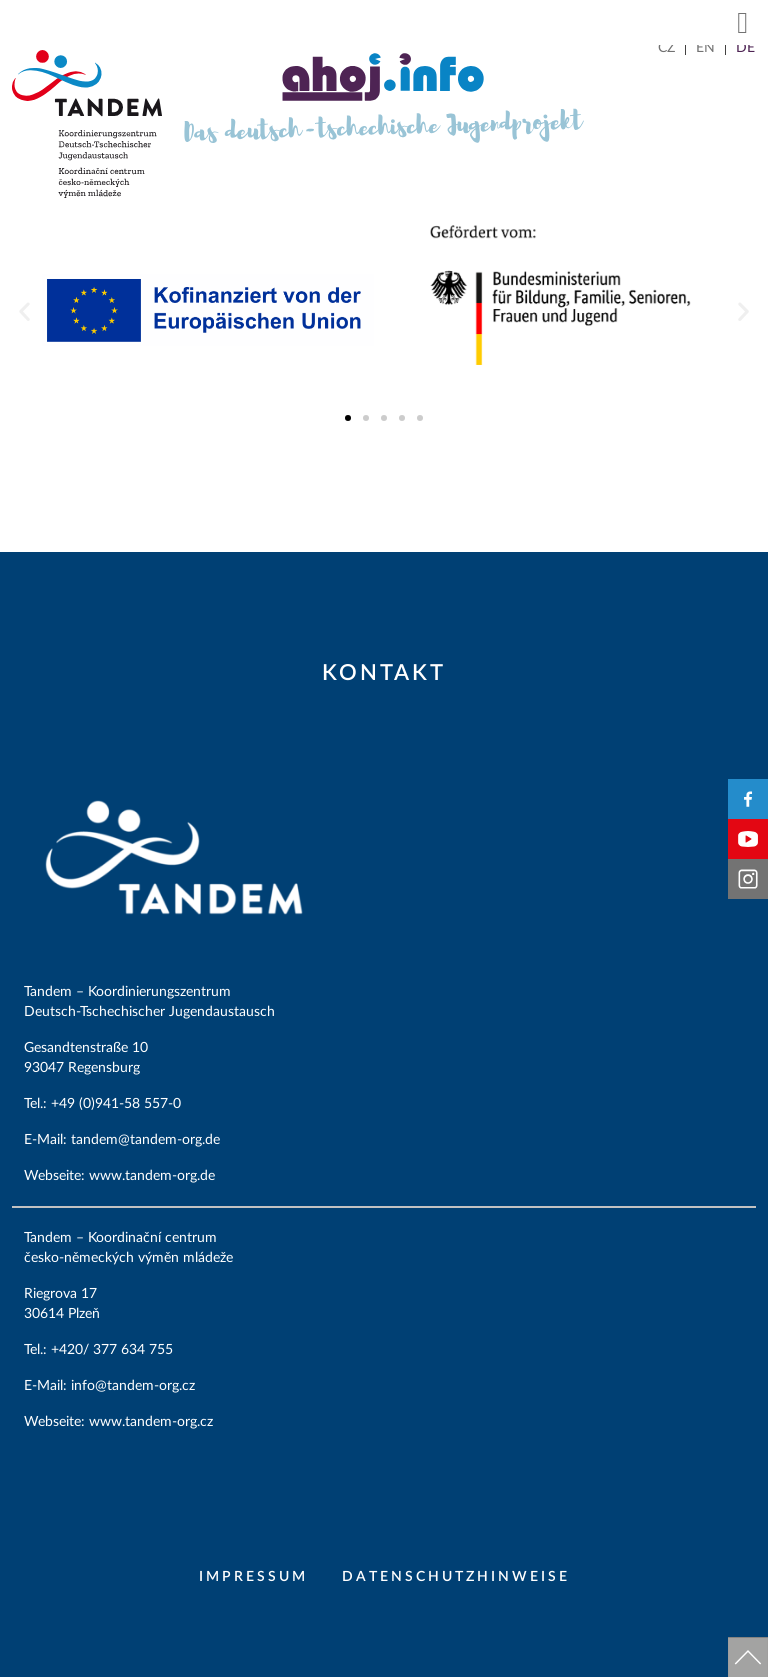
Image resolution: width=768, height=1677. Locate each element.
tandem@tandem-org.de (147, 1140)
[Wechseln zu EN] (705, 48)
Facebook (748, 799)
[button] (743, 22)
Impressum (253, 1577)
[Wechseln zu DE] (745, 48)
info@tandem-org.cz (135, 1386)
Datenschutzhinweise (456, 1577)
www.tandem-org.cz (151, 1422)
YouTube (748, 839)
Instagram (748, 879)
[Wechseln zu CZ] (666, 48)
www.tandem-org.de (152, 1176)
